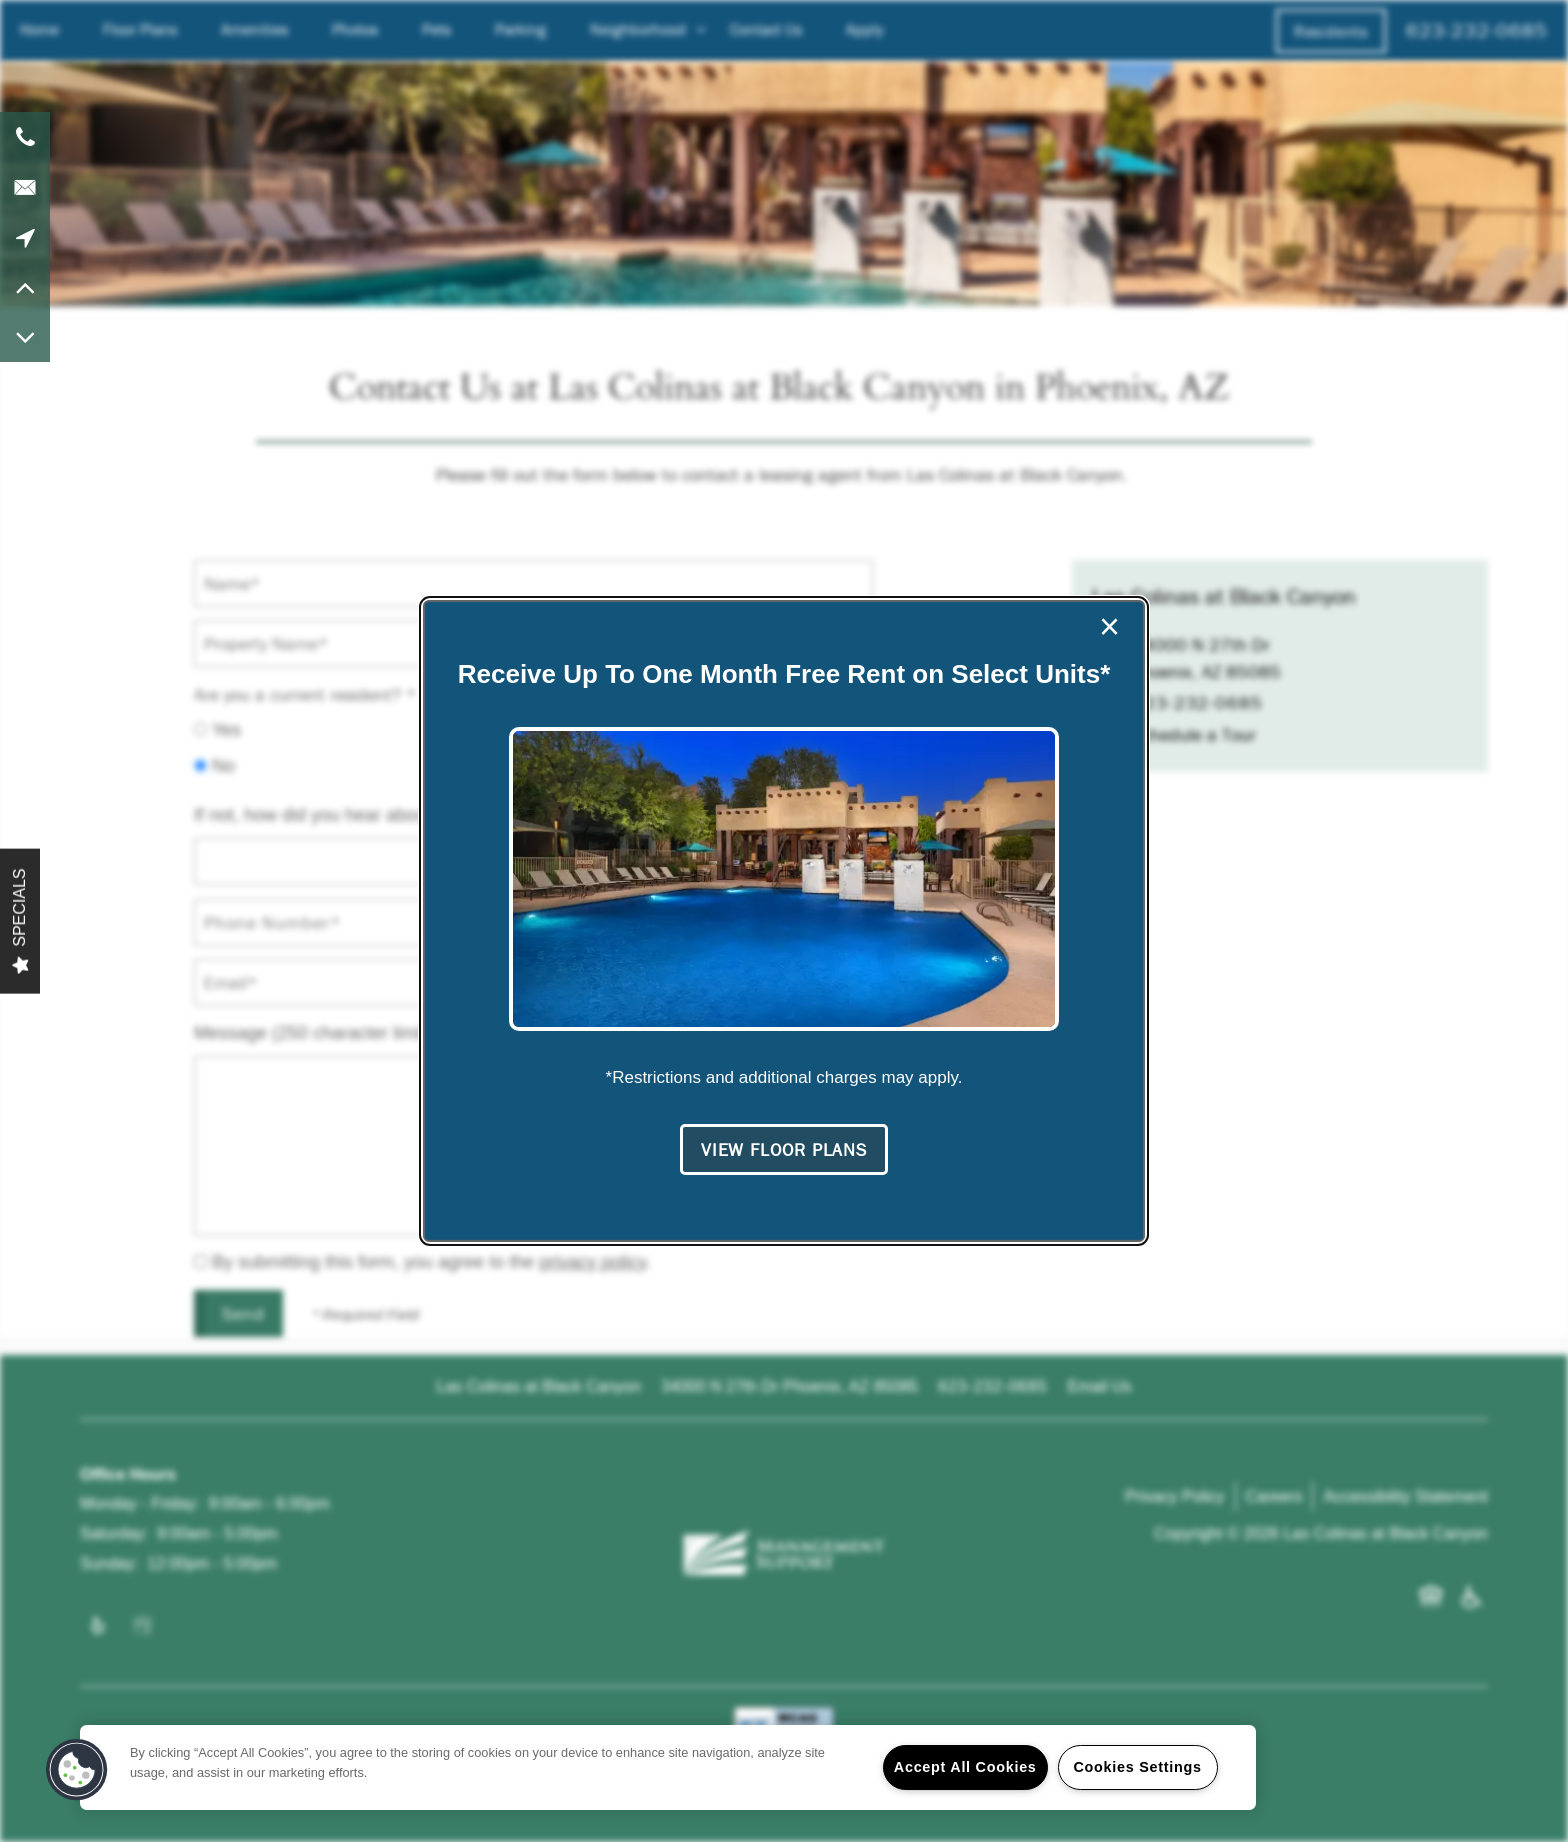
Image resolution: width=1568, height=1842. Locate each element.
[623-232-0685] (25, 137)
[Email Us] (25, 187)
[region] (668, 1767)
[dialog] (784, 921)
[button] (784, 1150)
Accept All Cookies (965, 1767)
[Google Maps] (25, 237)
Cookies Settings (1137, 1767)
